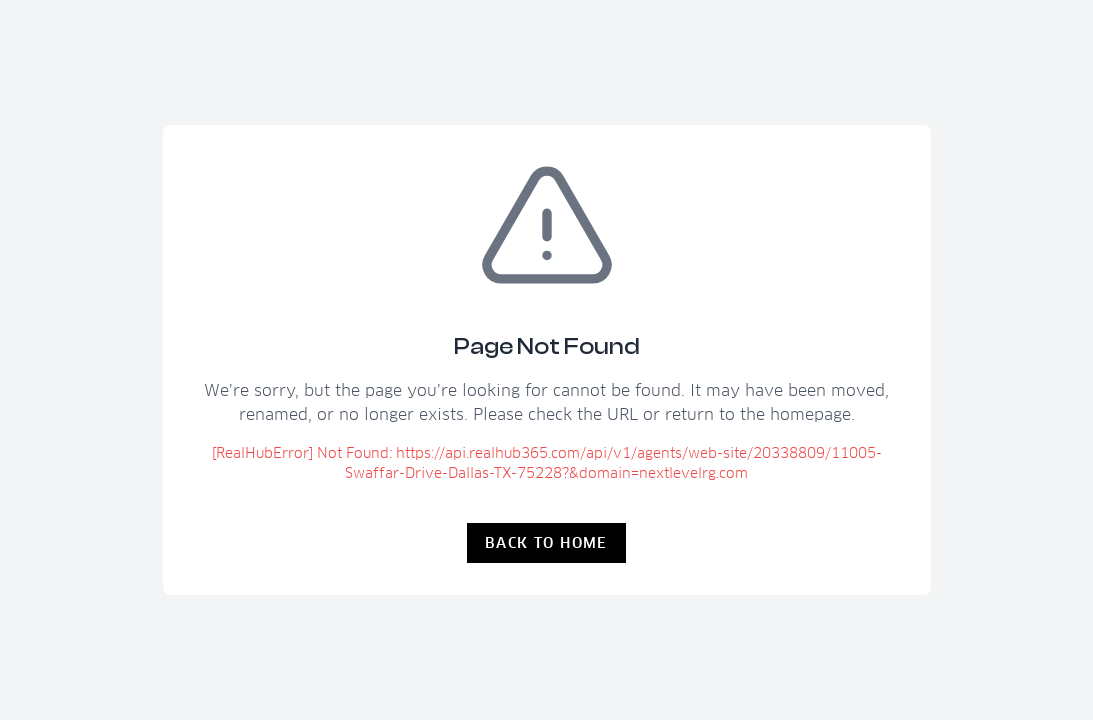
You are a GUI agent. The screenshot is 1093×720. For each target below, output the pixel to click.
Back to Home (546, 543)
